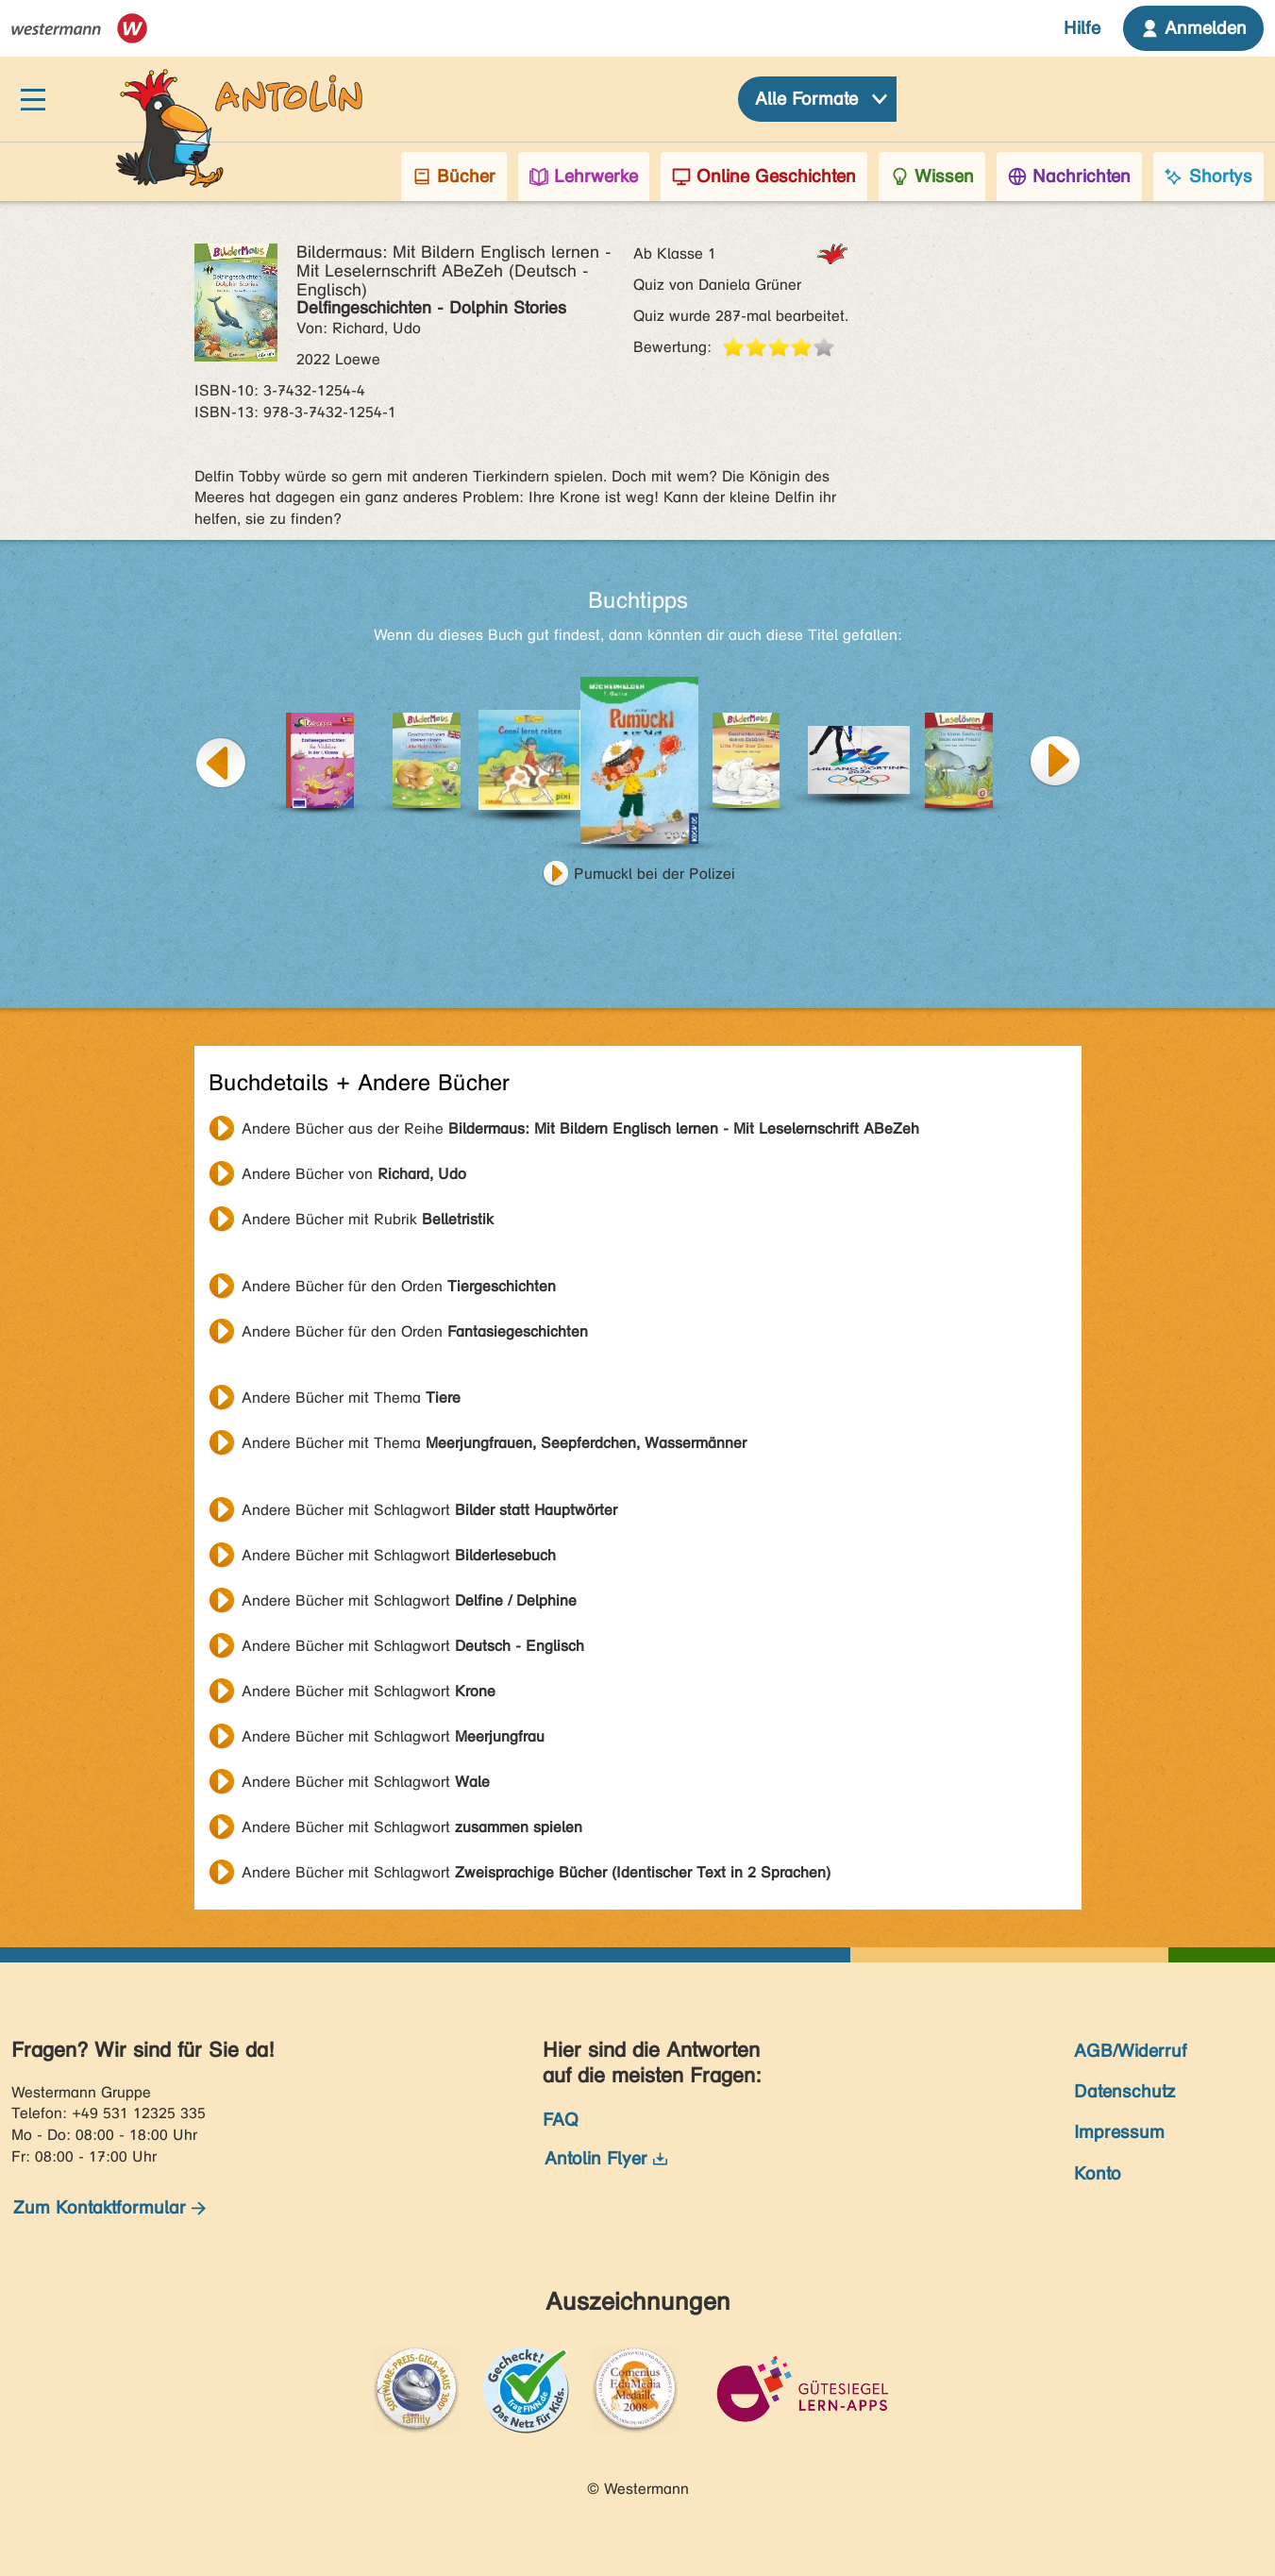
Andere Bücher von (354, 1174)
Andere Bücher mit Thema (351, 1397)
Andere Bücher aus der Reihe (580, 1128)
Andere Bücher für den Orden (399, 1286)
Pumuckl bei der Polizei (654, 874)
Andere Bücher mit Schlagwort (429, 1510)
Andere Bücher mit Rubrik (368, 1219)
